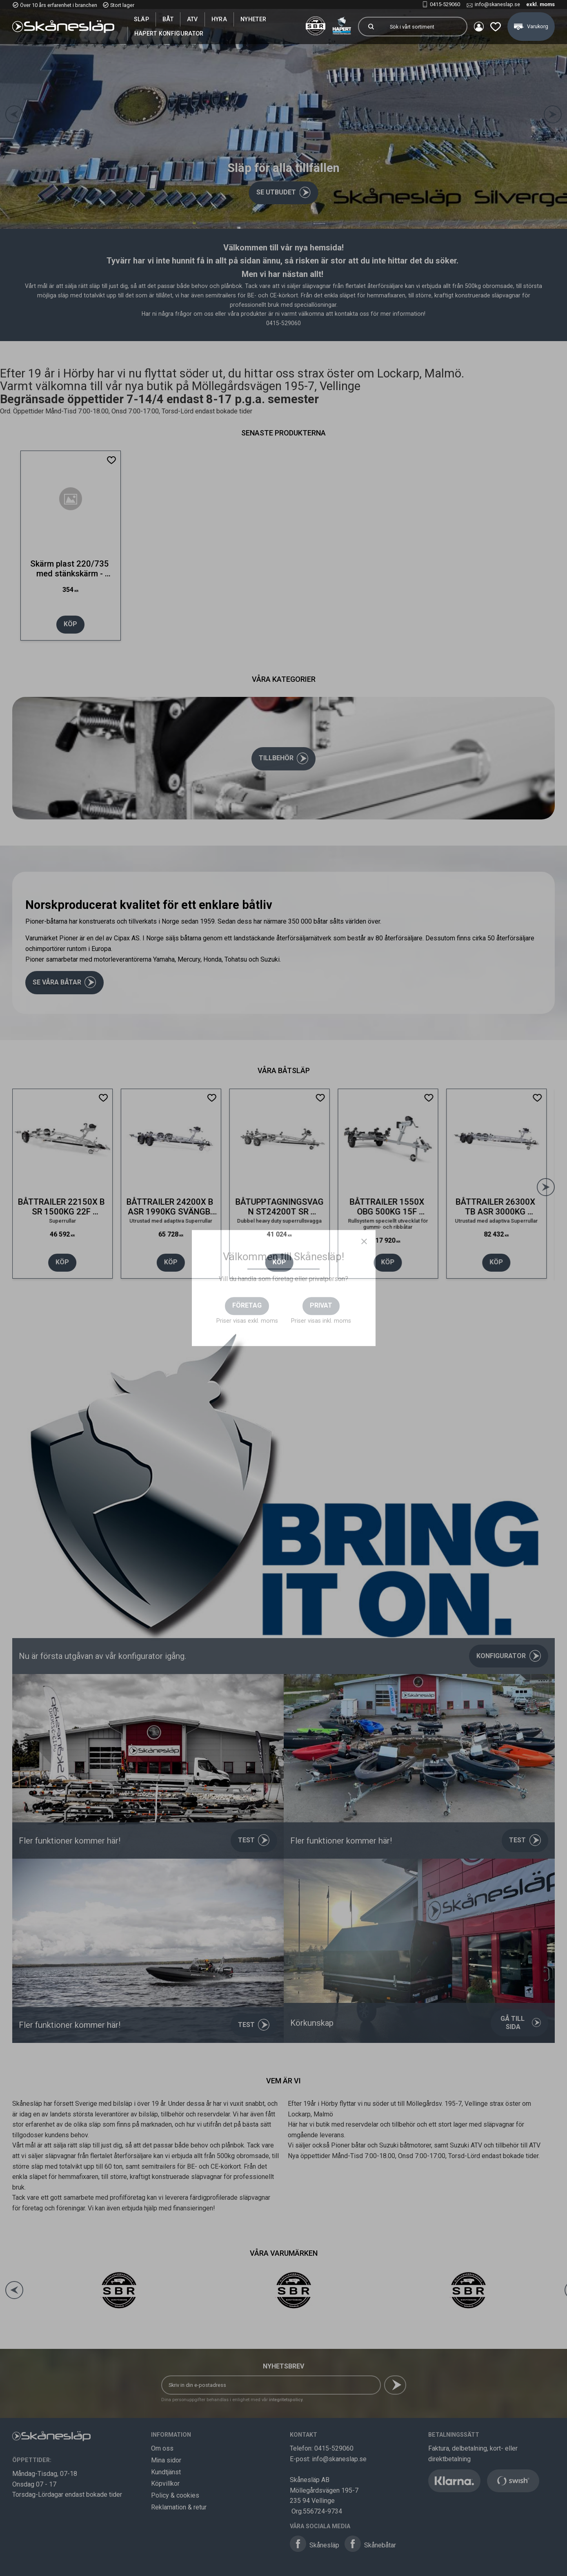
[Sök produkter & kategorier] (425, 27)
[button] (495, 26)
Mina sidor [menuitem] (479, 26)
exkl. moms (540, 4)
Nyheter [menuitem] (253, 19)
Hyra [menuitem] (219, 19)
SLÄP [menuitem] (141, 19)
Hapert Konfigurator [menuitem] (169, 33)
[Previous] (14, 114)
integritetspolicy (285, 2399)
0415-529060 (445, 4)
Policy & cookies (175, 2495)
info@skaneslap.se (497, 4)
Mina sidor (166, 2460)
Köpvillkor (165, 2483)
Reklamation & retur (179, 2507)
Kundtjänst (166, 2472)
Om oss (162, 2448)
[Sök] (371, 27)
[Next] (553, 114)
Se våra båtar (57, 982)
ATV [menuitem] (192, 19)
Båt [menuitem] (167, 19)
